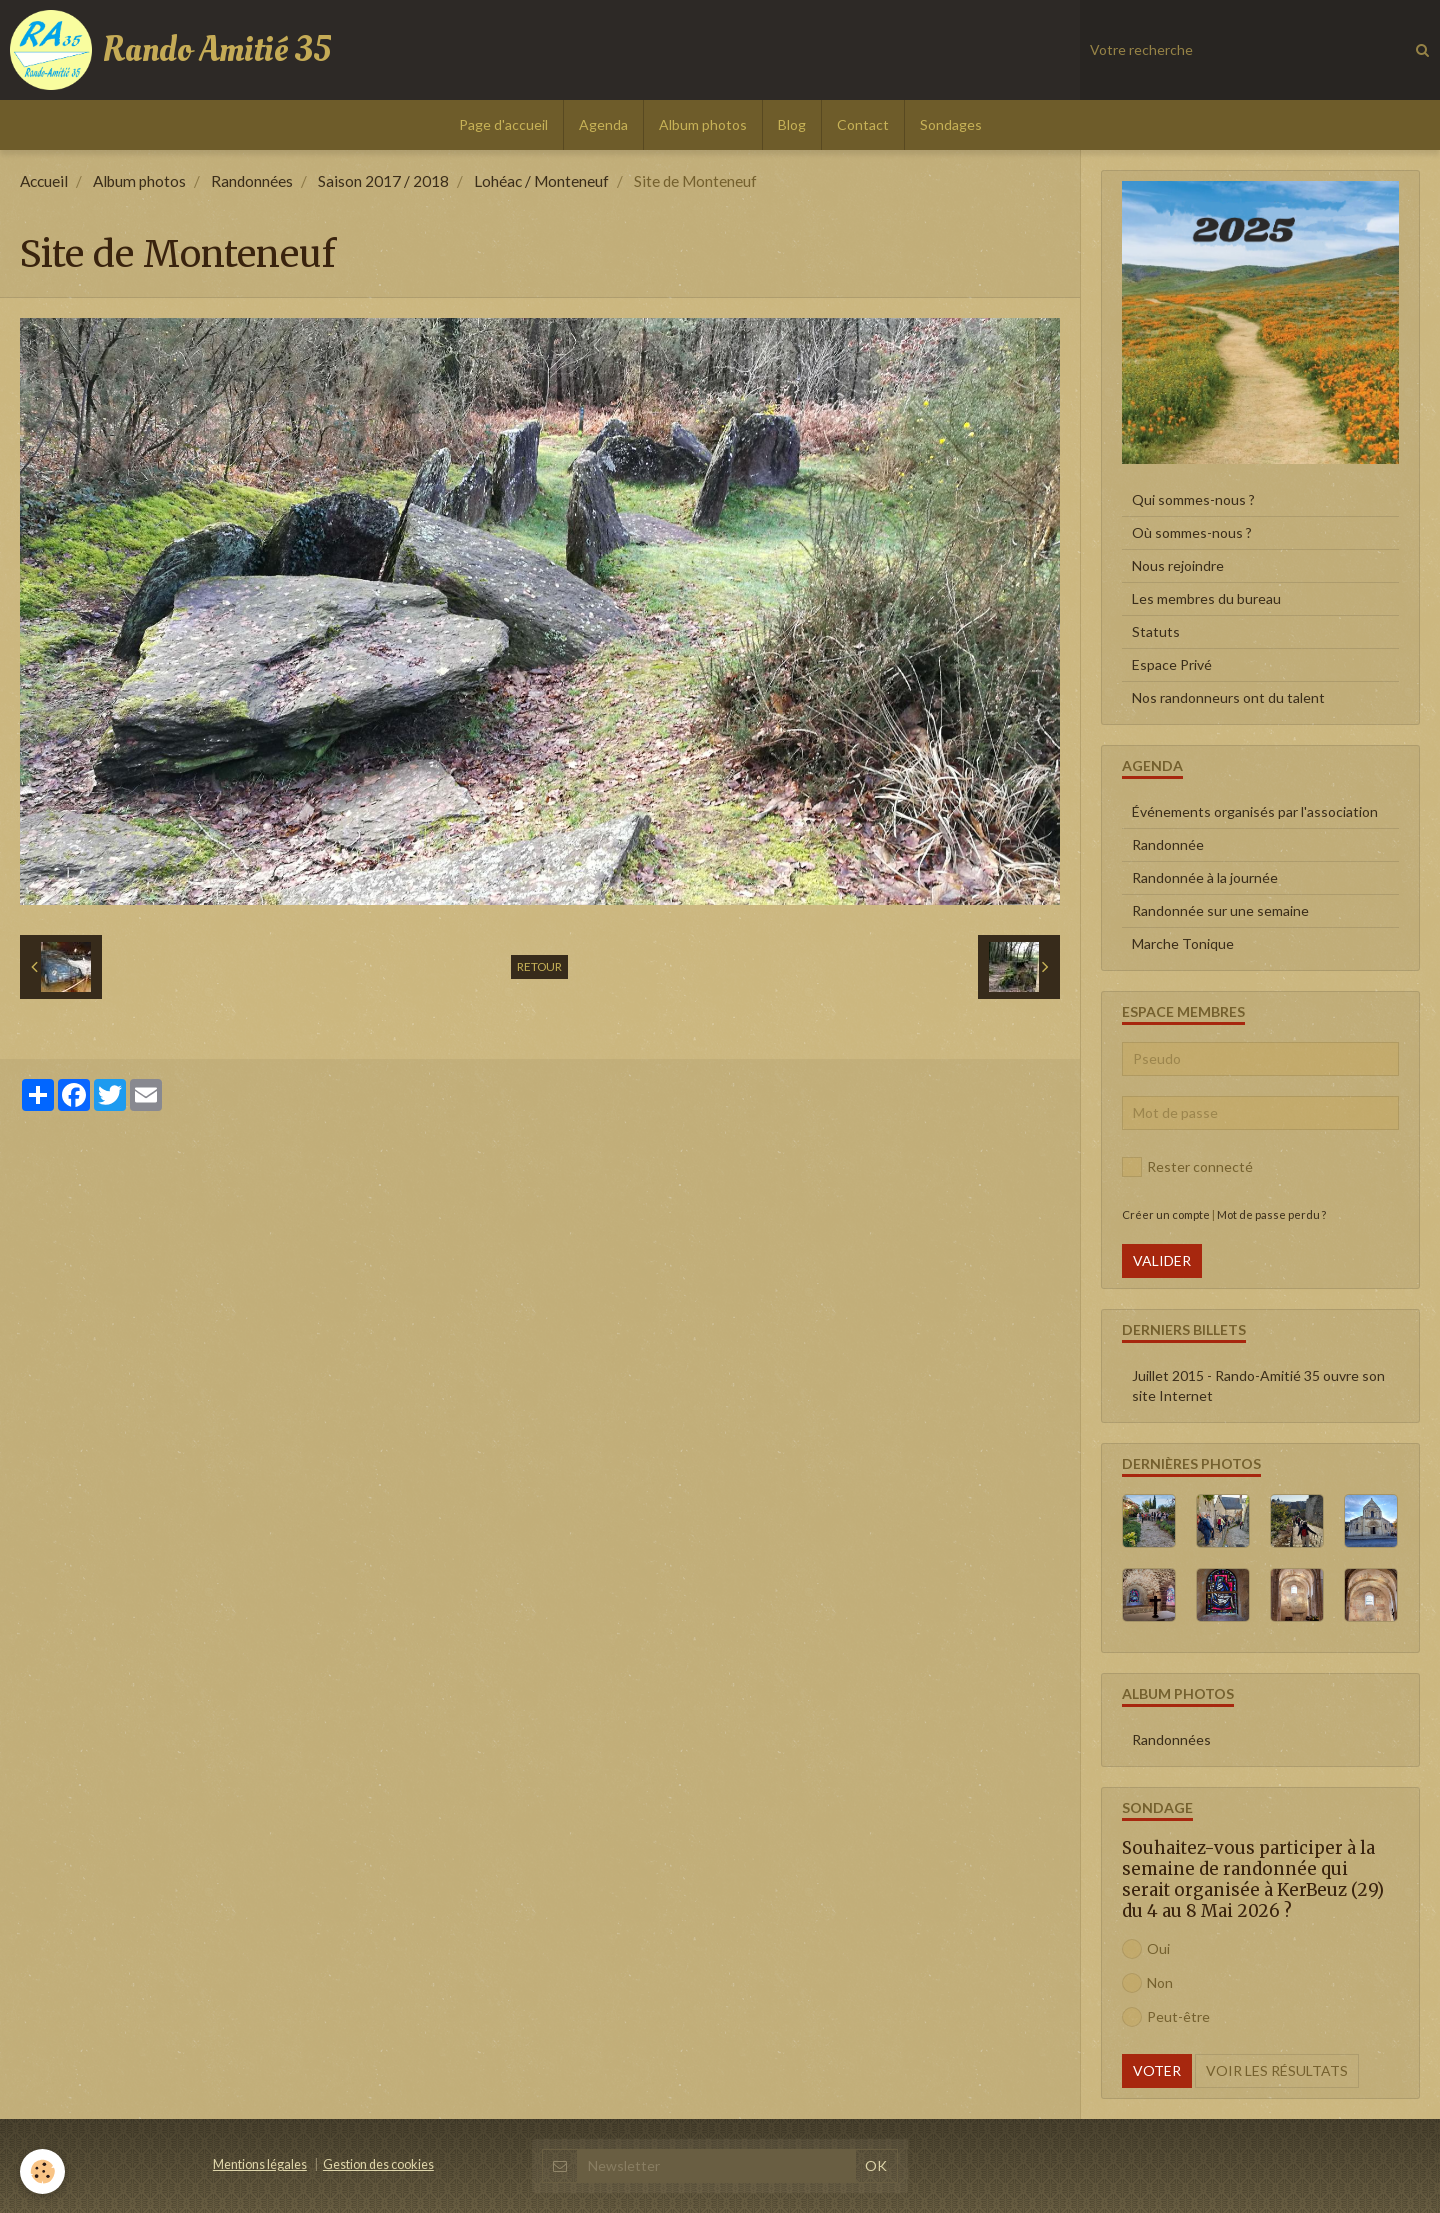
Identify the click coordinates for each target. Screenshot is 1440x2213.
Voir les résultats (1277, 2070)
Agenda (603, 124)
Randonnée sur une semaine (1220, 910)
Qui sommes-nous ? (1193, 499)
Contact (863, 124)
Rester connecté (1187, 1167)
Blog (792, 124)
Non (1147, 1983)
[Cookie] (42, 2171)
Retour (539, 966)
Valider (1162, 1260)
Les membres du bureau (1206, 598)
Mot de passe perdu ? (1271, 1214)
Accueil (44, 181)
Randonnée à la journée (1205, 877)
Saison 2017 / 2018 (383, 181)
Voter (1157, 2070)
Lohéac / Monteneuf (541, 181)
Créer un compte (1166, 1214)
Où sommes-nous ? (1192, 532)
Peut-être (1166, 2017)
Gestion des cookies (378, 2164)
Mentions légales (260, 2164)
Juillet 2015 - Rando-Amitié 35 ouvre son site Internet (1258, 1385)
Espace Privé (1172, 664)
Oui (1146, 1949)
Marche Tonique (1183, 943)
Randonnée (1168, 844)
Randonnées (252, 181)
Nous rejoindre (1178, 565)
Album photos (703, 124)
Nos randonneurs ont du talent (1228, 697)
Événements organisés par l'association (1255, 811)
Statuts (1156, 631)
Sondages (951, 124)
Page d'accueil (503, 124)
